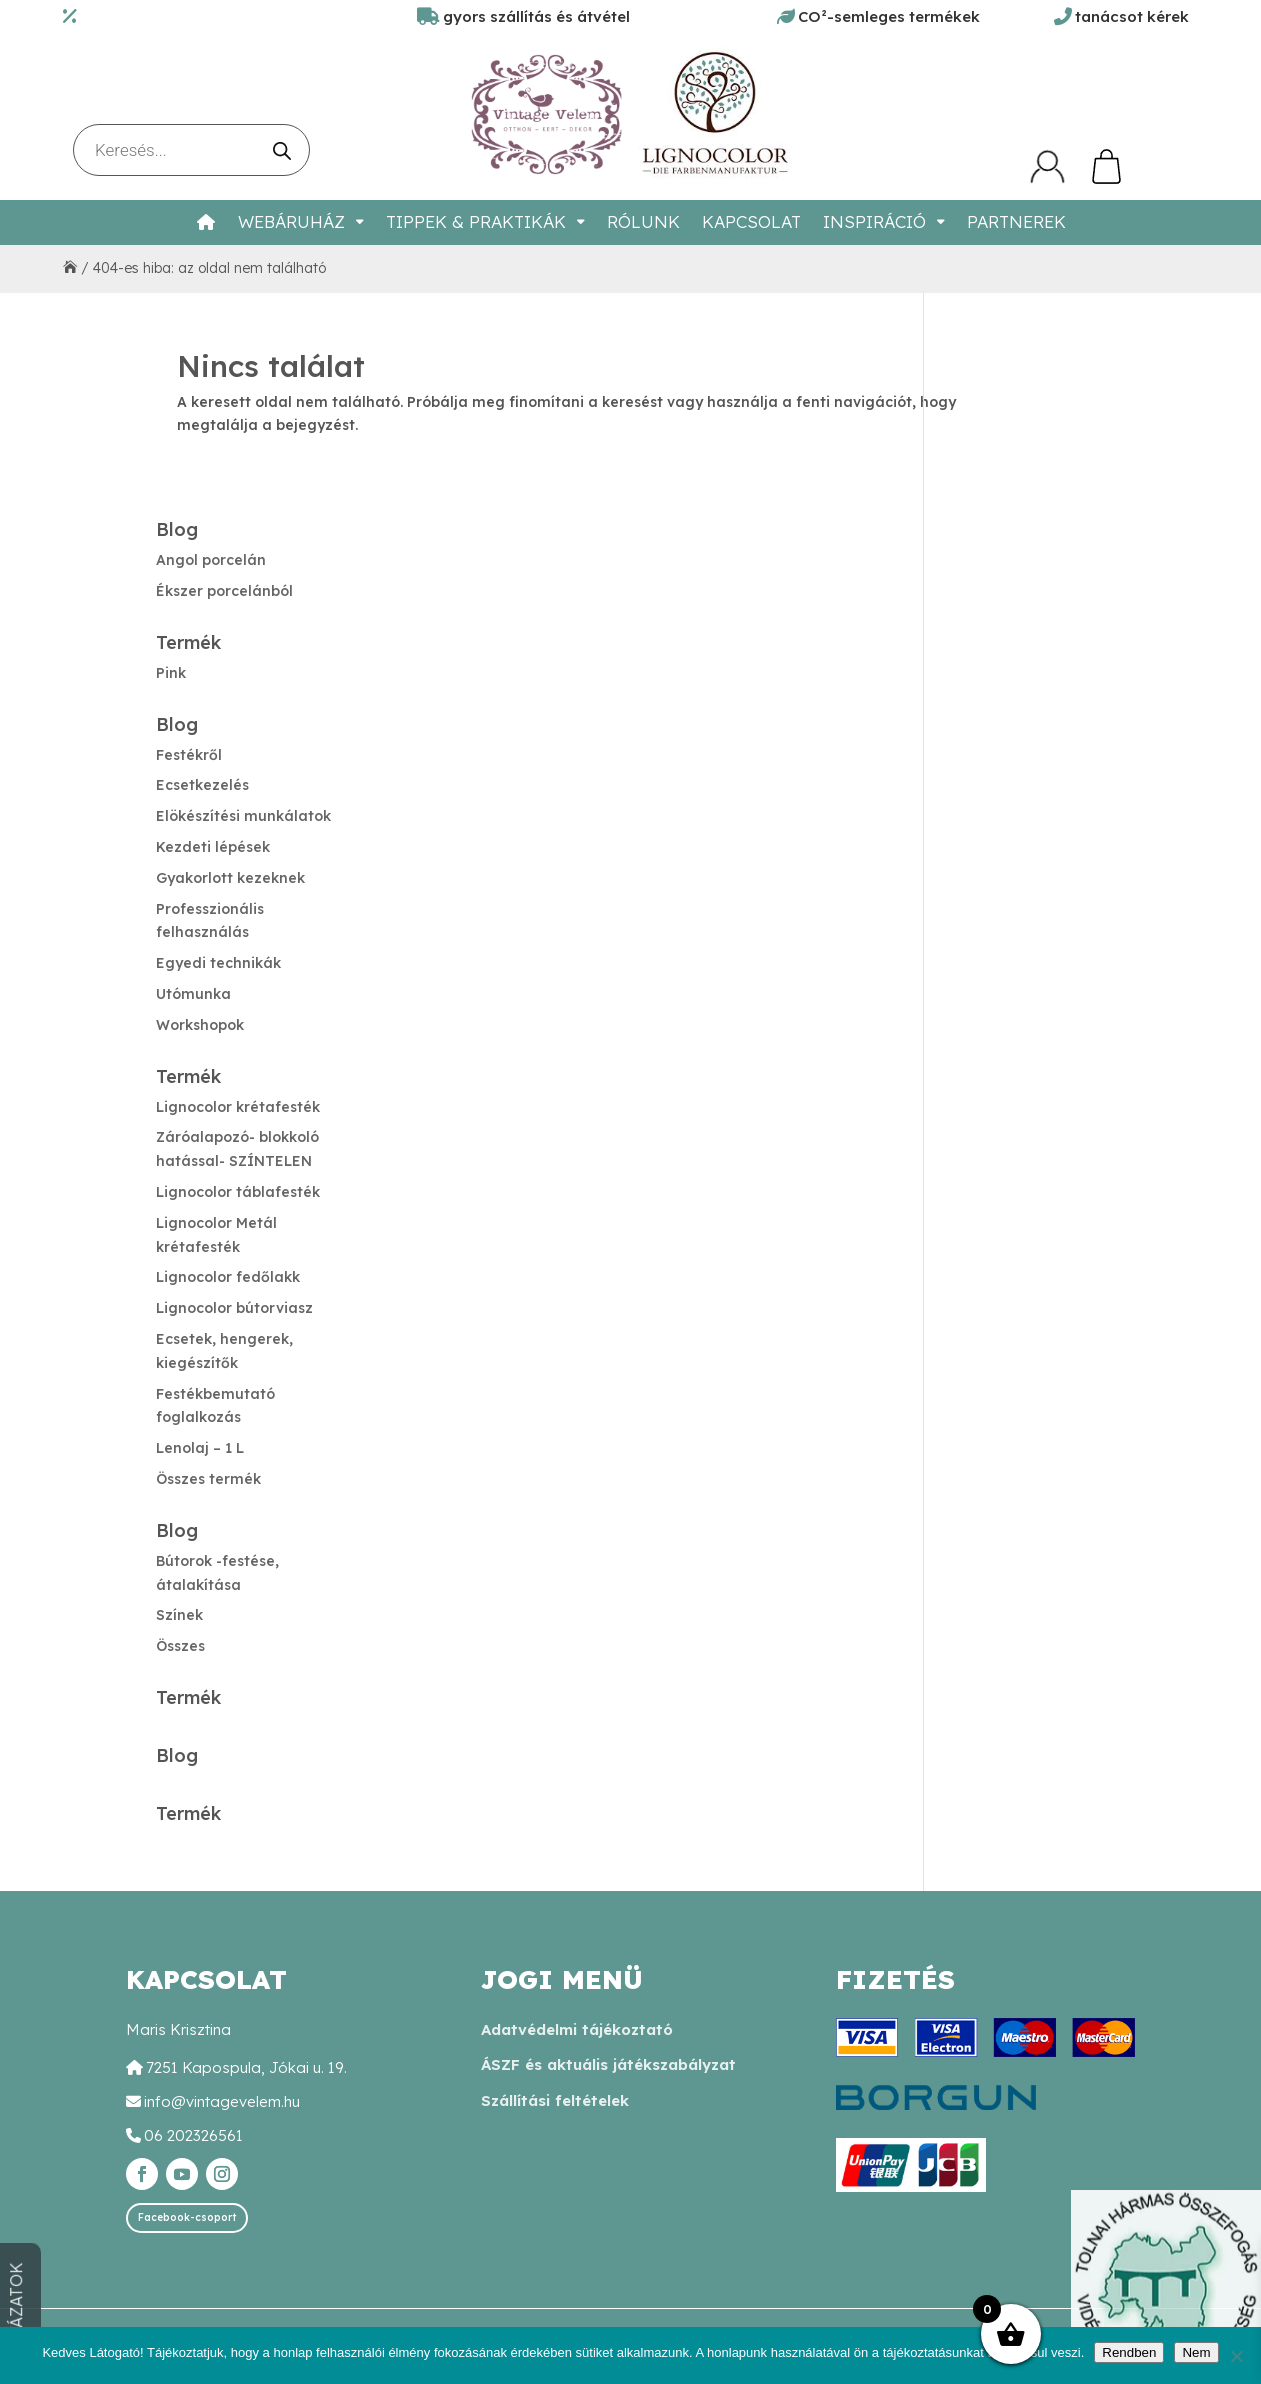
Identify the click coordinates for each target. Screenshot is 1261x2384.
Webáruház (291, 221)
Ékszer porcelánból (224, 591)
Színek (179, 1615)
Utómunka (193, 994)
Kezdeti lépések (213, 847)
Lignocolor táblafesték (238, 1192)
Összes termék (208, 1479)
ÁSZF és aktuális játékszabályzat (608, 2064)
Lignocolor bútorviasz (234, 1308)
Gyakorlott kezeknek (230, 878)
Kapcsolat (751, 221)
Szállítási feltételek (555, 2100)
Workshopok (200, 1025)
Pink (171, 673)
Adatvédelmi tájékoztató (577, 2029)
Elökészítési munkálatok (243, 816)
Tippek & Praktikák (476, 221)
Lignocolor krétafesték (238, 1107)
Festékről (189, 755)
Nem (1196, 2352)
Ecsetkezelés (202, 785)
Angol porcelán (211, 560)
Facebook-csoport (187, 2217)
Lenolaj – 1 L (200, 1448)
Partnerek (1016, 221)
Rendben (1129, 2352)
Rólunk (643, 221)
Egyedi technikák (218, 963)
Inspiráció (874, 221)
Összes (180, 1646)
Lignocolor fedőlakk (228, 1277)
